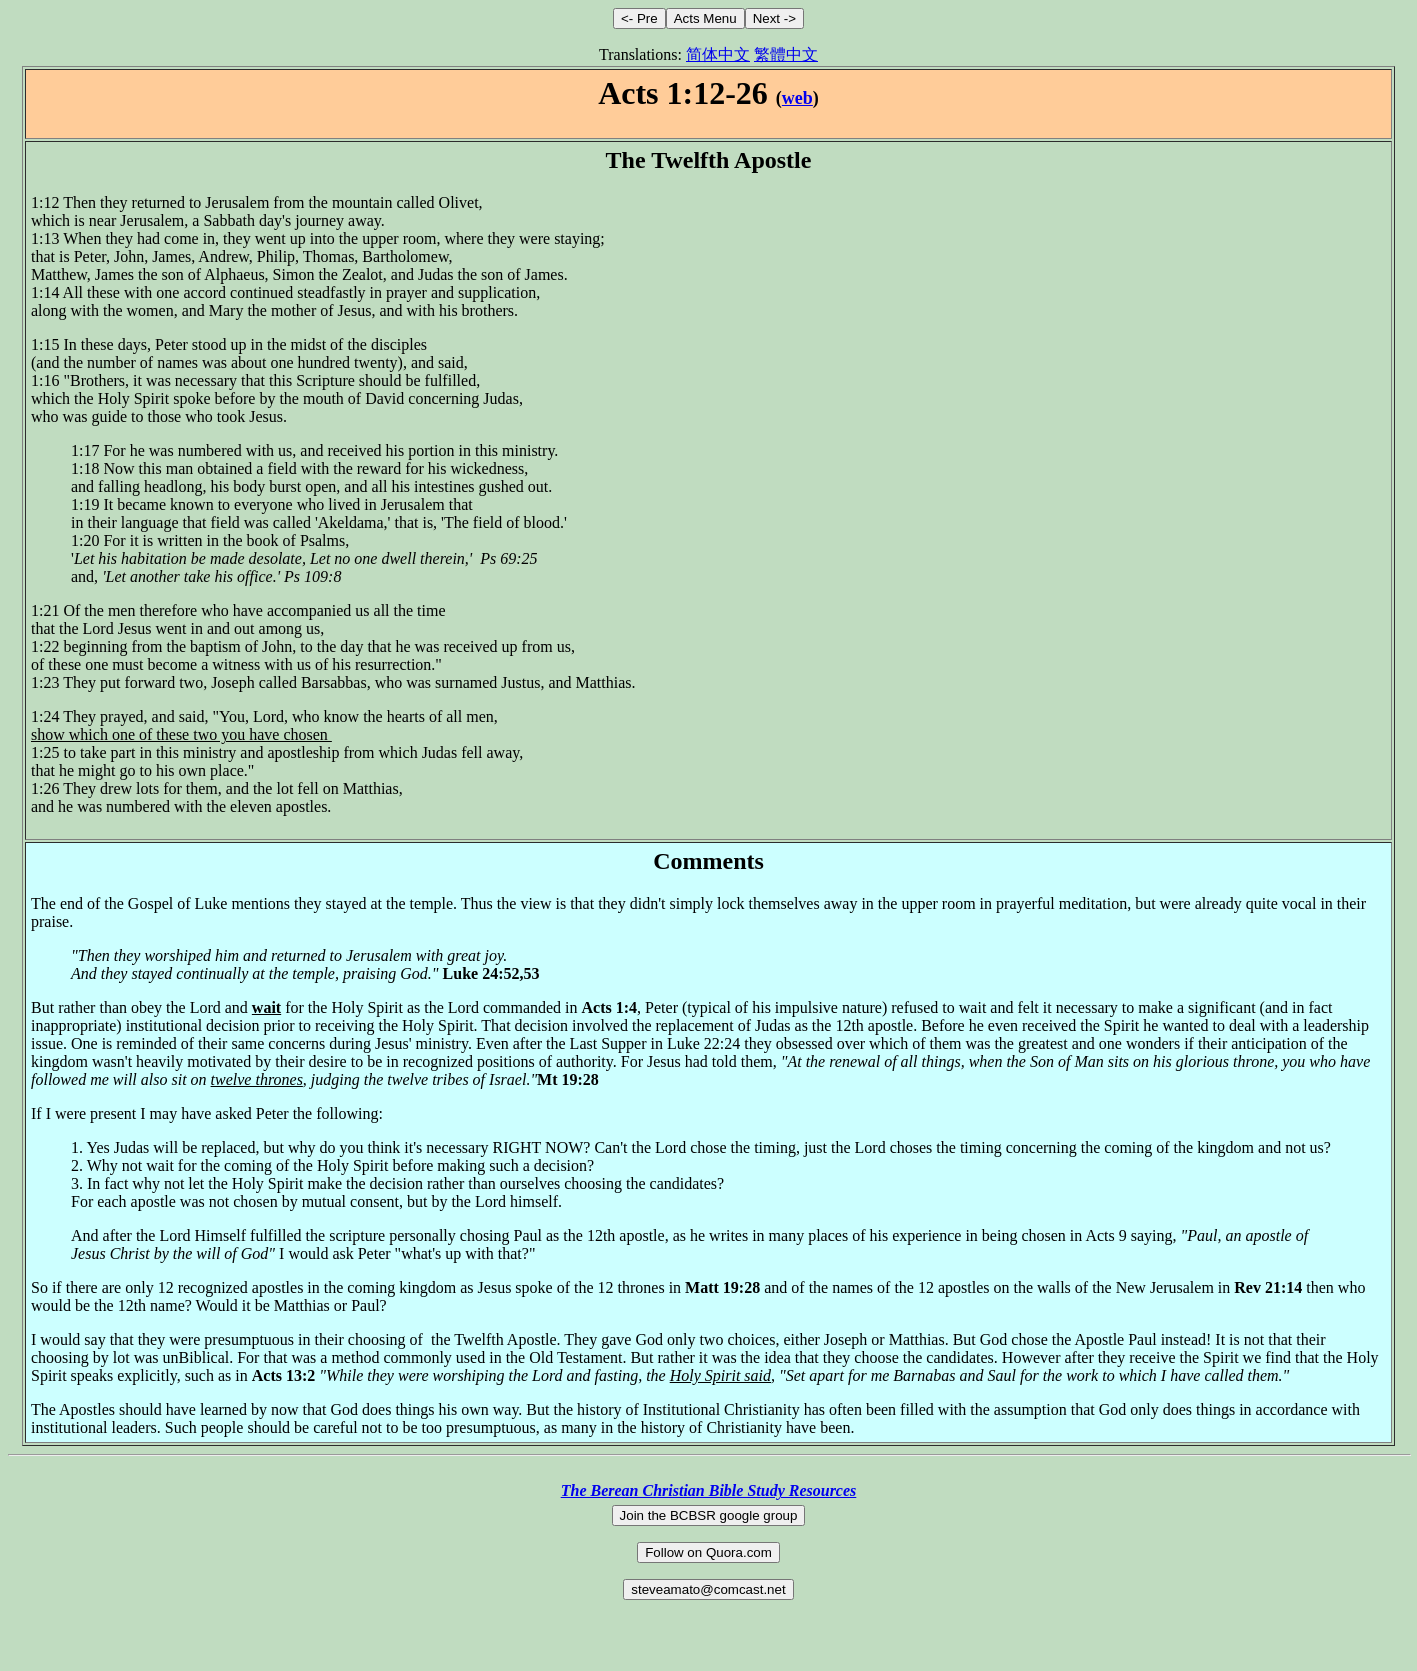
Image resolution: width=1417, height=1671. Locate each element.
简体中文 (718, 54)
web (797, 98)
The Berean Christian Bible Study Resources (709, 1490)
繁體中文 (786, 54)
